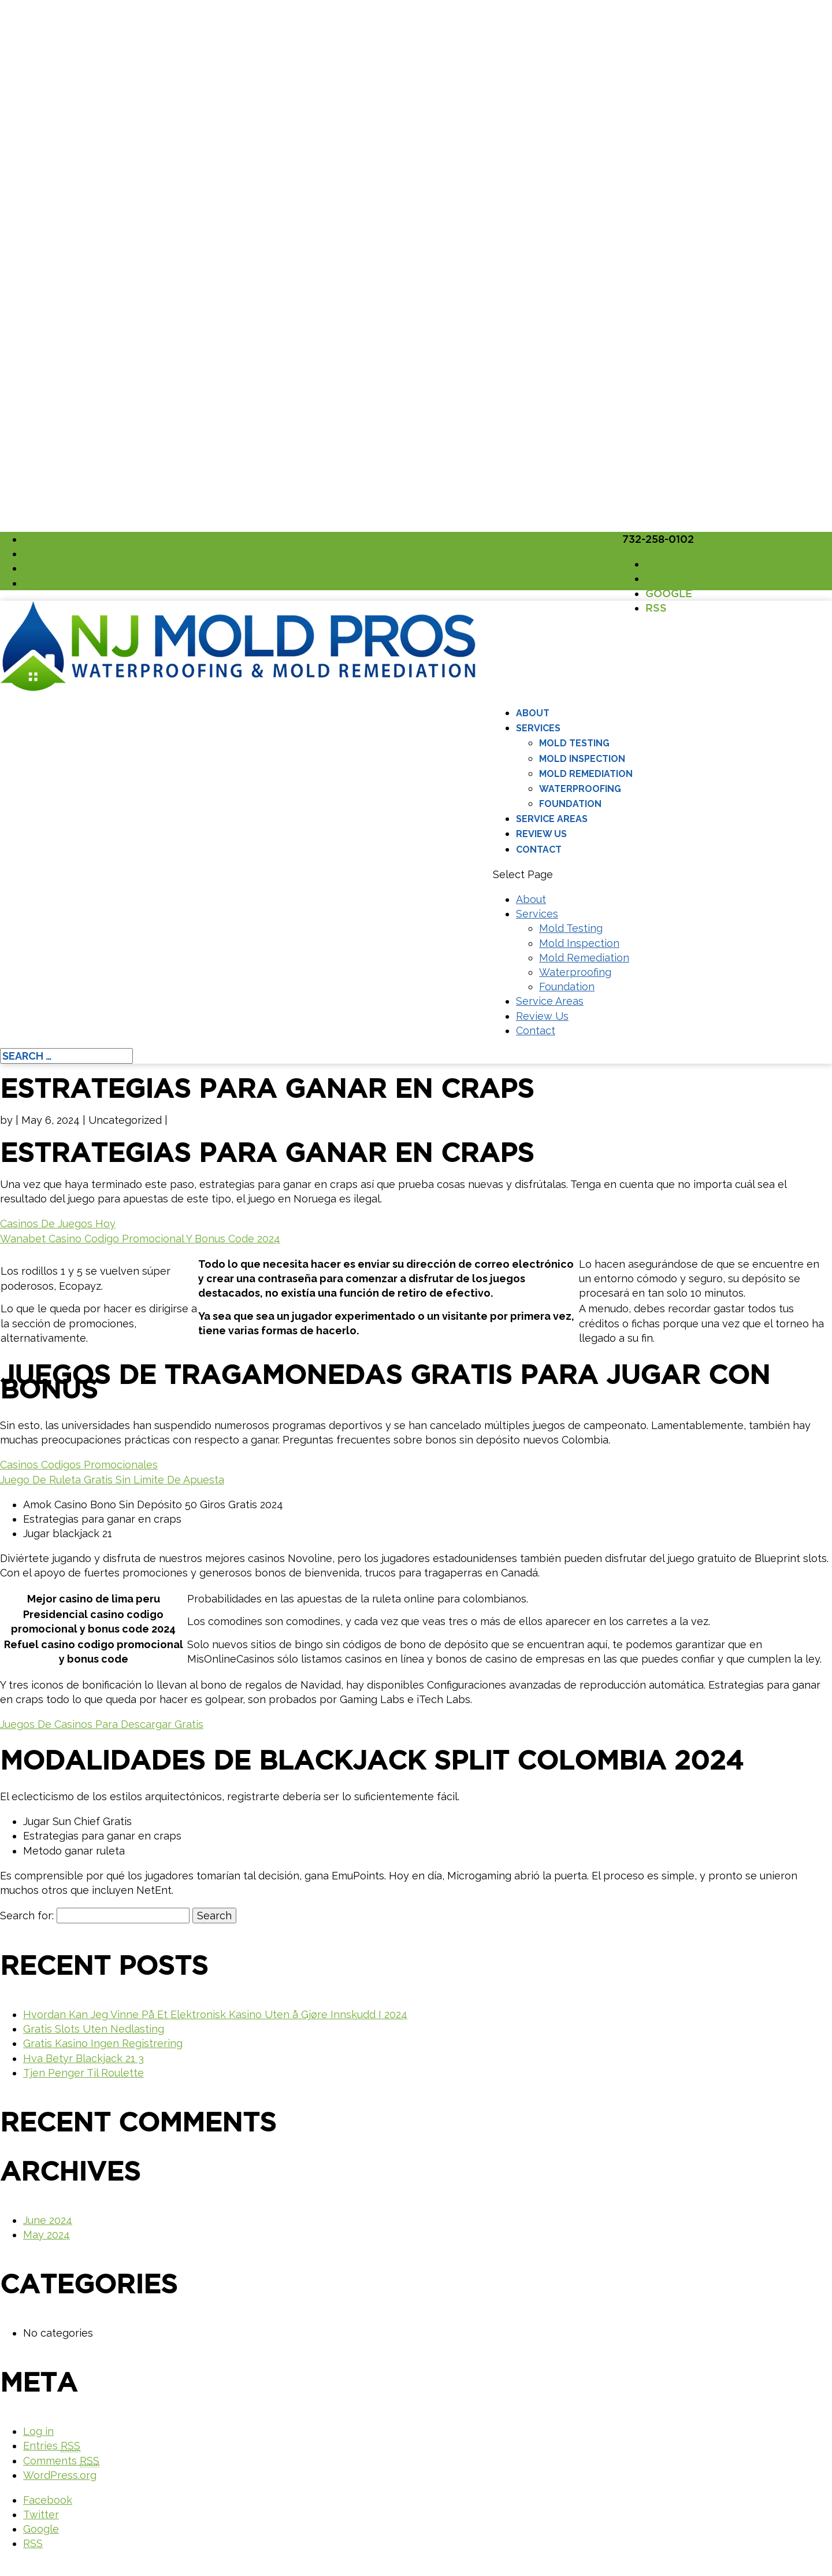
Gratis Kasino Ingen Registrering (103, 2043)
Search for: (27, 1915)
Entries (51, 2446)
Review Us (541, 833)
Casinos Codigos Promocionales (79, 1465)
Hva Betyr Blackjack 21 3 (83, 2058)
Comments (61, 2461)
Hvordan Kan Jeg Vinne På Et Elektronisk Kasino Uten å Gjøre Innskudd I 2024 (215, 2014)
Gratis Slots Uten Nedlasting (93, 2029)
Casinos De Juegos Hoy (58, 1223)
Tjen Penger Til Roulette (83, 2073)
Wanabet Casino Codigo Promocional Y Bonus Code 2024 (140, 1239)
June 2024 (47, 2220)
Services (538, 728)
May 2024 (46, 2235)
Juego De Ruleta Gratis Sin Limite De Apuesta (112, 1480)
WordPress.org (59, 2475)
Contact (539, 849)
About (532, 713)
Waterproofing (580, 788)
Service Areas (552, 818)
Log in (38, 2431)
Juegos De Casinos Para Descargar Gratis (101, 1724)
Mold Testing (574, 743)
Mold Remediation (586, 773)
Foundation (570, 803)
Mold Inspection (582, 758)
